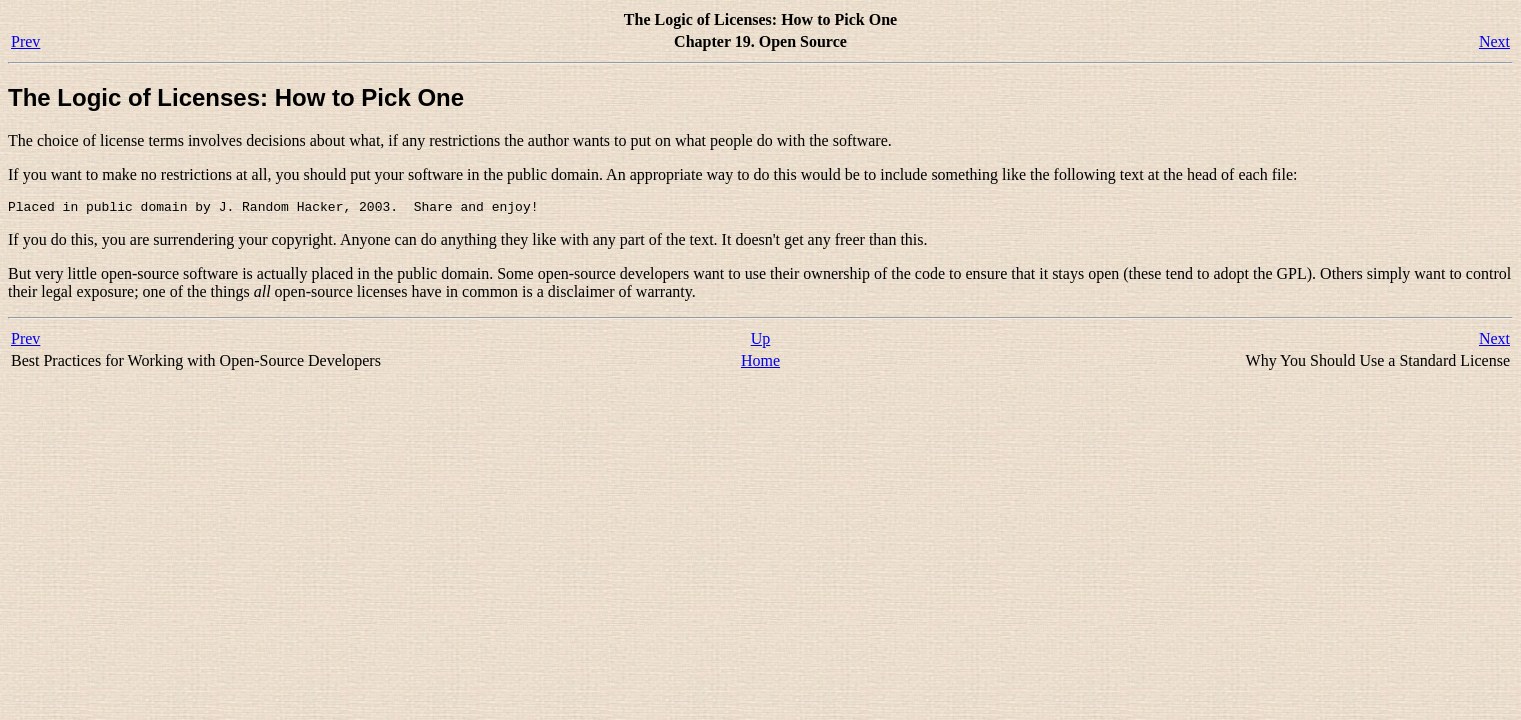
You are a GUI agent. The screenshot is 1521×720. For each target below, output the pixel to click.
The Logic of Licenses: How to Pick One (236, 97)
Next (1494, 41)
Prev (25, 41)
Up (761, 341)
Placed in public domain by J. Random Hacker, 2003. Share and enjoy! (273, 209)
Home (760, 363)
